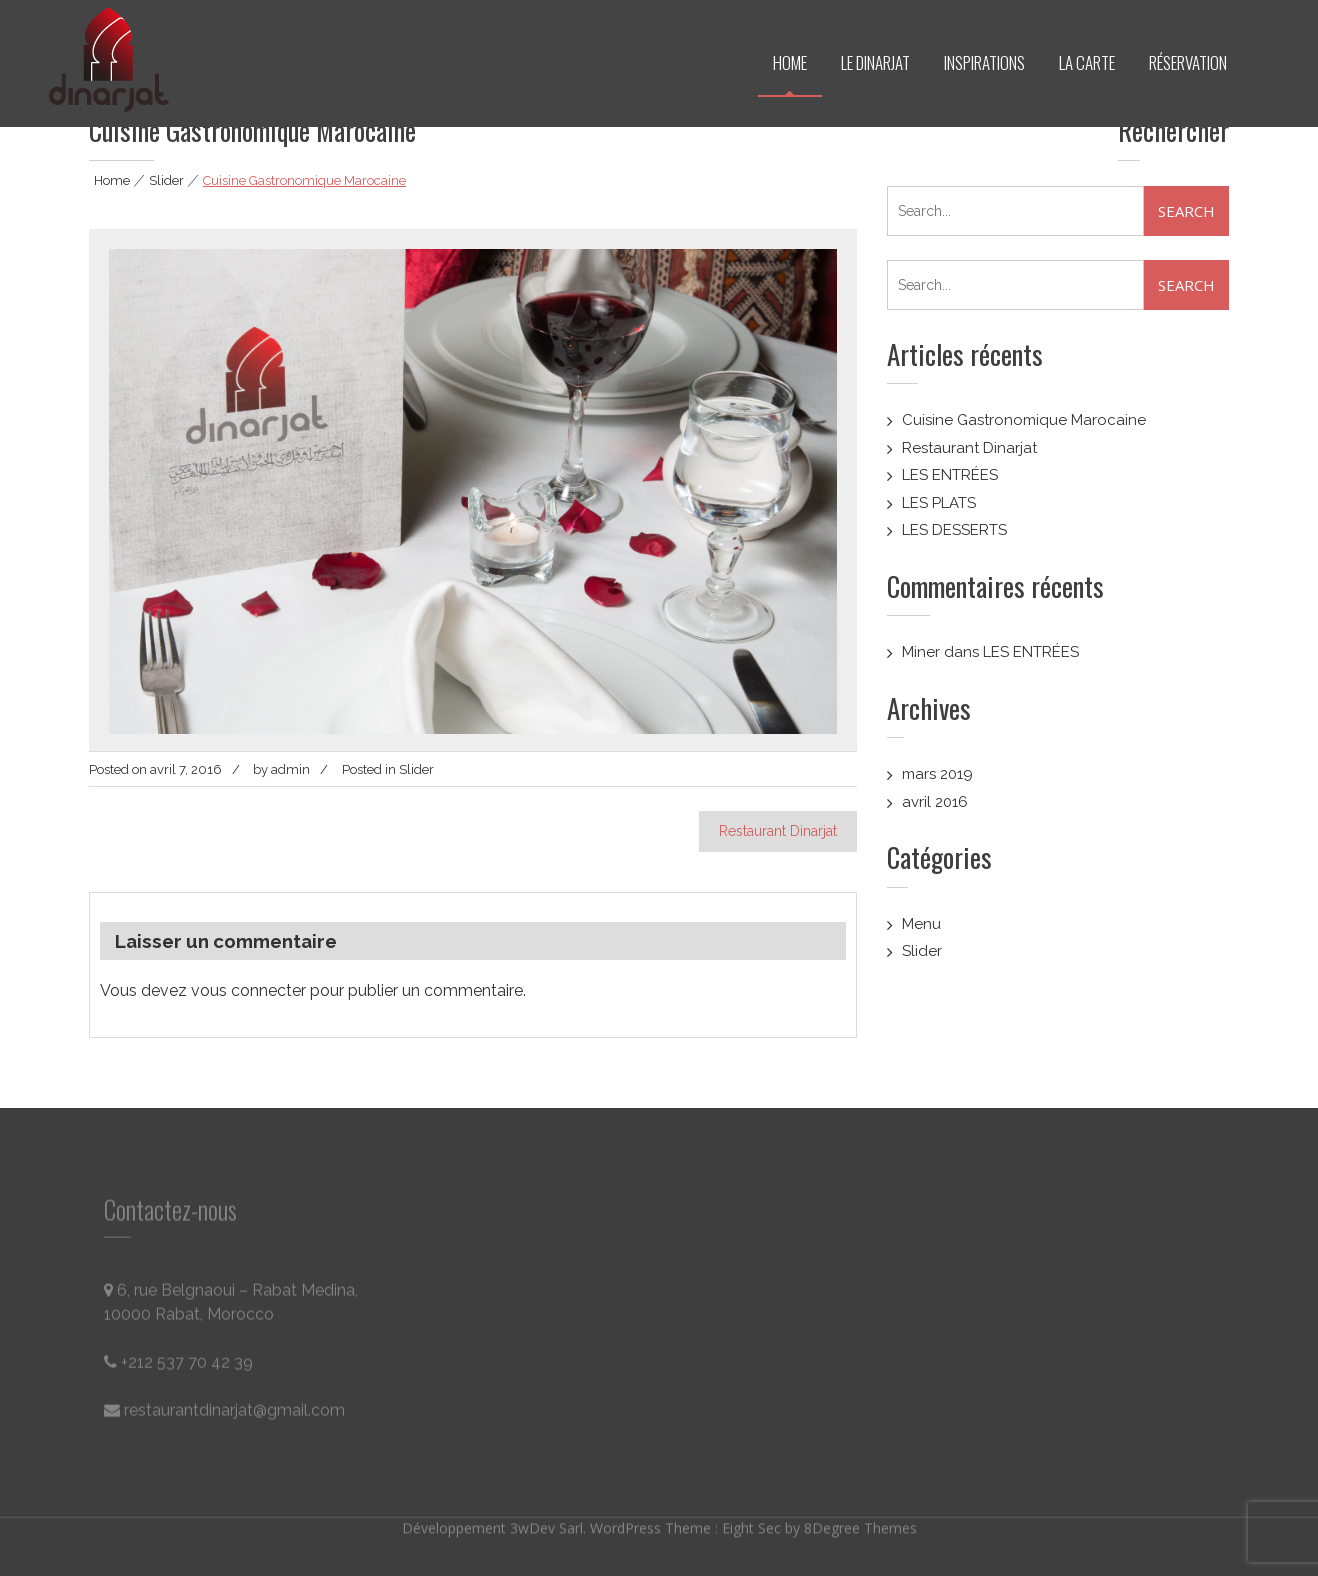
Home (112, 180)
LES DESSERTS (954, 530)
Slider (166, 180)
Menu (921, 924)
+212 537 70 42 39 (178, 1366)
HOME (790, 62)
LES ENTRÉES (950, 475)
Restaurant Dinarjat (778, 831)
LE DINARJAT (875, 62)
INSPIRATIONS (984, 62)
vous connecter (248, 990)
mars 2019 (937, 774)
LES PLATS (939, 503)
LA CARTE (1087, 62)
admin (290, 769)
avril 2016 (935, 802)
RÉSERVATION (1188, 62)
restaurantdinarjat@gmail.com (224, 1414)
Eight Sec (753, 1524)
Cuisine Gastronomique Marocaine (1024, 420)
